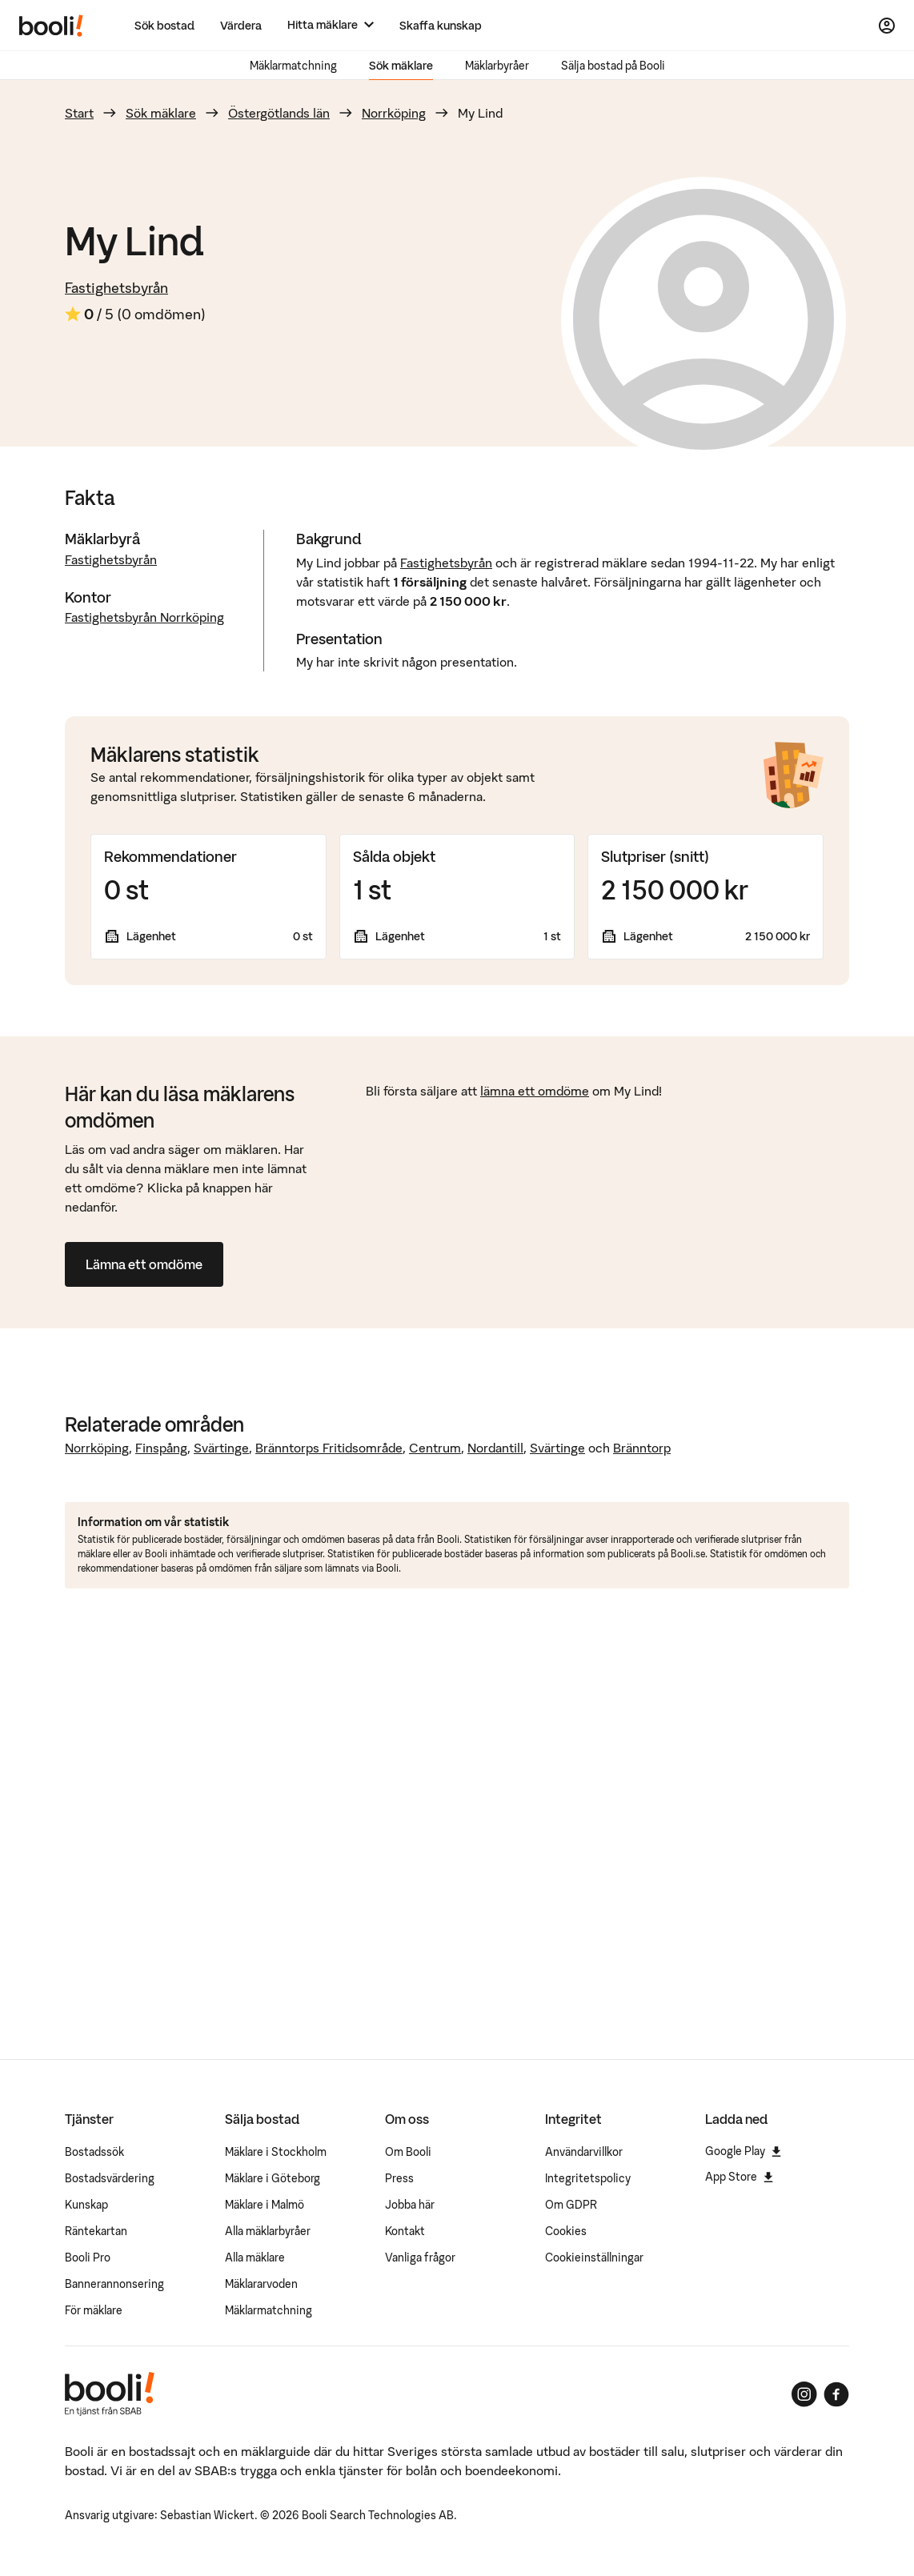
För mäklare (93, 2310)
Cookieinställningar (594, 2257)
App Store (739, 2176)
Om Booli (408, 2152)
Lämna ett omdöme (144, 1264)
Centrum (435, 1448)
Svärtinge (221, 1448)
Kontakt (405, 2231)
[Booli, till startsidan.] (51, 25)
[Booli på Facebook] (836, 2394)
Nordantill (495, 1448)
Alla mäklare (255, 2257)
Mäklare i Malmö (264, 2204)
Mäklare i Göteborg (272, 2178)
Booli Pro (87, 2257)
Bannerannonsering (114, 2284)
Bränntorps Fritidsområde (329, 1448)
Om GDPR (571, 2204)
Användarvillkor (584, 2152)
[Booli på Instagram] (804, 2394)
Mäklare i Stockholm (276, 2152)
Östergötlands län (279, 113)
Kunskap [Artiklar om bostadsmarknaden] (86, 2204)
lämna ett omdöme (534, 1091)
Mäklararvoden (261, 2284)
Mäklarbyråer (497, 65)
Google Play (743, 2151)
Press (399, 2178)
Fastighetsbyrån (116, 287)
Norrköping (394, 113)
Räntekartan (96, 2231)
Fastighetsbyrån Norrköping (144, 617)
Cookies (566, 2231)
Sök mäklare (401, 65)
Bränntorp (642, 1448)
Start (79, 113)
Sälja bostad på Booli (613, 65)
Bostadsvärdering (109, 2178)
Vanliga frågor (420, 2257)
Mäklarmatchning (293, 65)
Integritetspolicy (588, 2178)
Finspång (161, 1448)
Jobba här (410, 2204)
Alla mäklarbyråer (268, 2231)
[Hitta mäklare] (330, 25)
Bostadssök (94, 2152)
